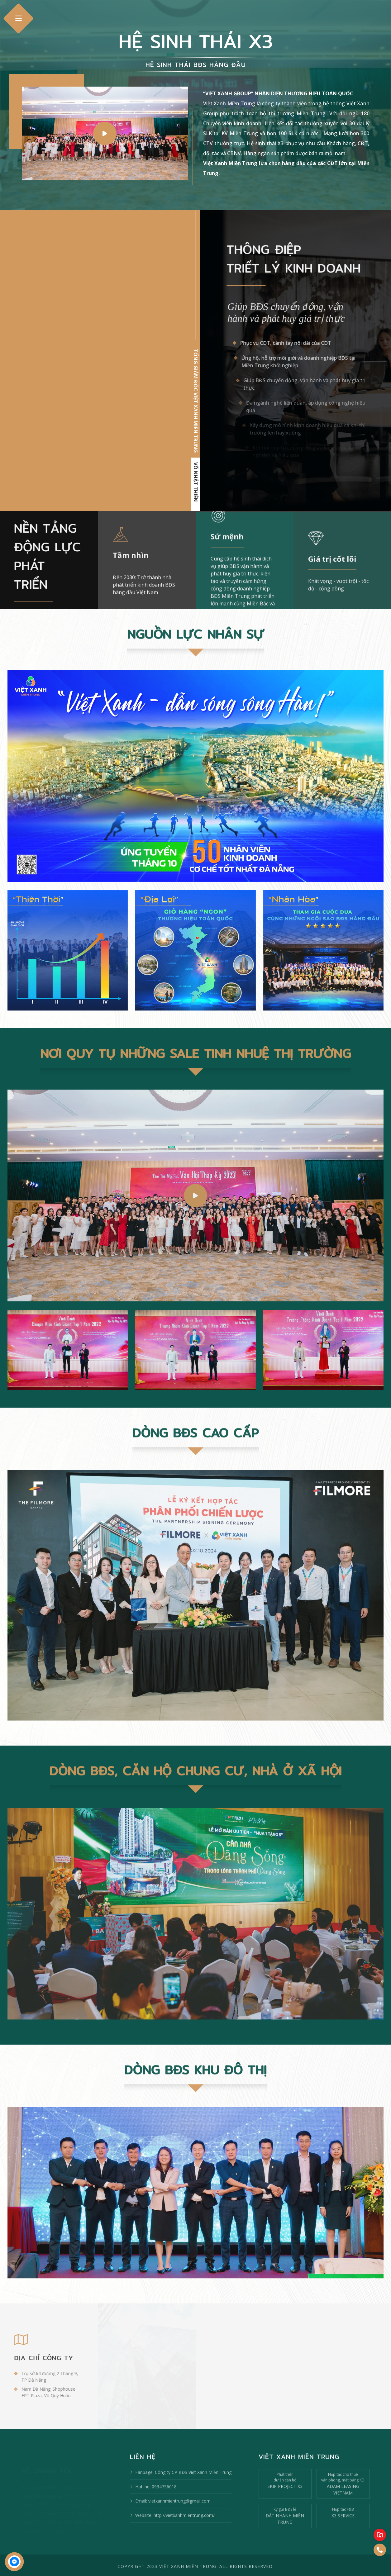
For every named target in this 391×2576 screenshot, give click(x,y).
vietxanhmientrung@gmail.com (179, 2513)
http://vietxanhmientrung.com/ (184, 2528)
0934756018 (164, 2499)
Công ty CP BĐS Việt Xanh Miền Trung (193, 2485)
